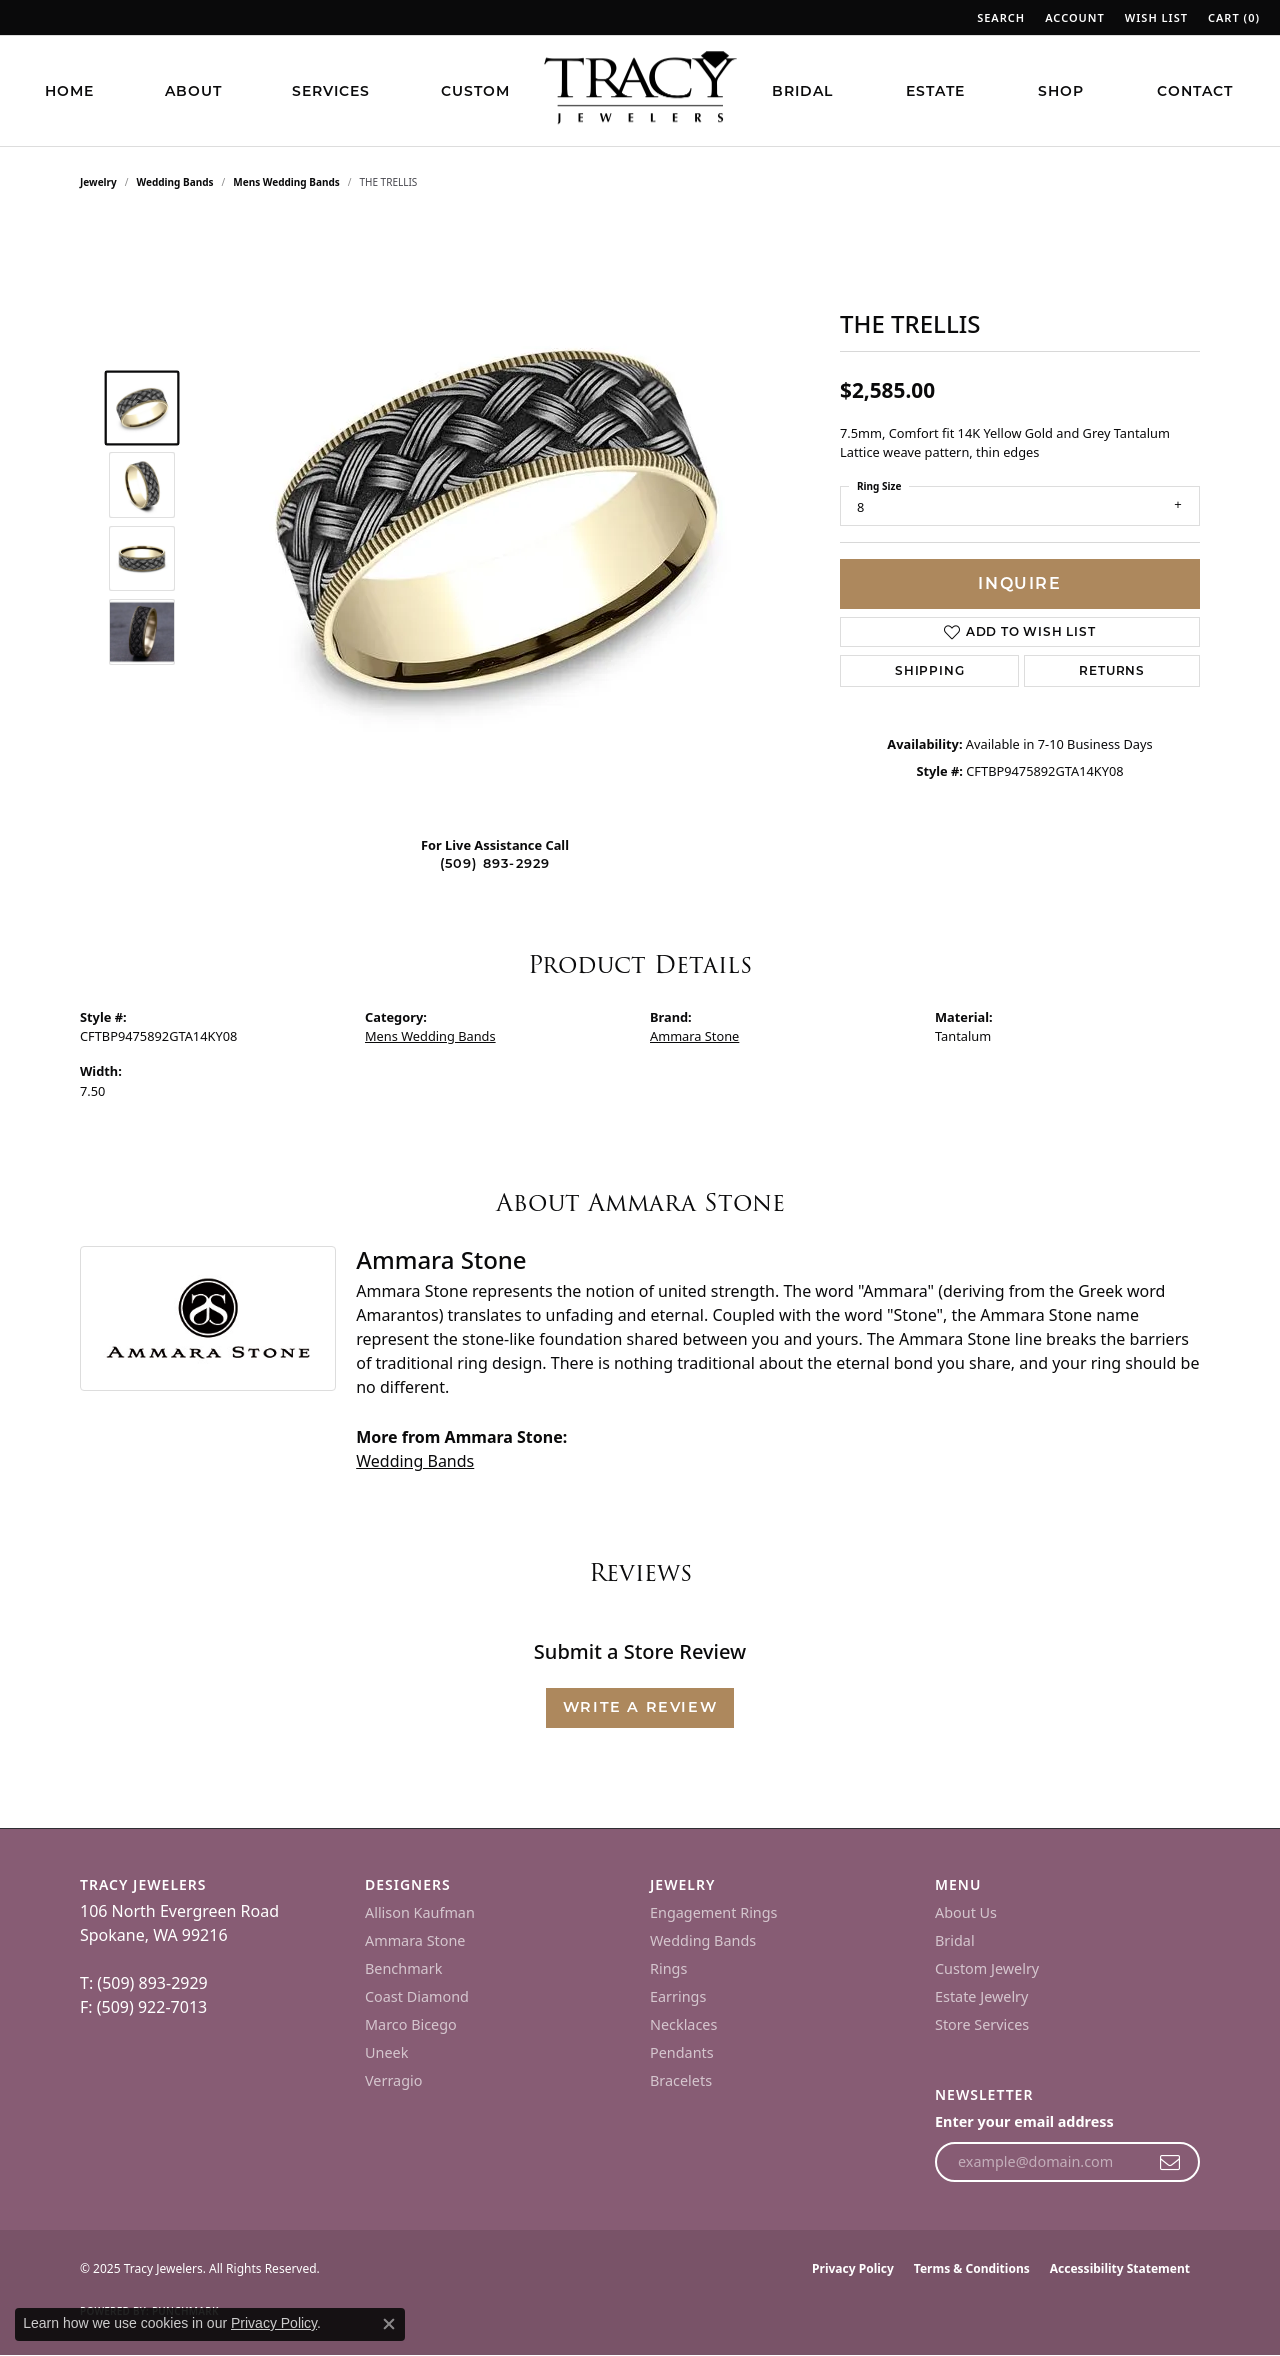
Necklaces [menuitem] (683, 2024)
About (193, 91)
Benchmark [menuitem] (403, 1968)
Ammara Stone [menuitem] (415, 1940)
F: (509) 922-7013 (143, 2007)
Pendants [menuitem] (682, 2052)
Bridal (802, 91)
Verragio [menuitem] (393, 2080)
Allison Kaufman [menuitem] (420, 1912)
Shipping (929, 670)
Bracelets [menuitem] (681, 2080)
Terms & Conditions (972, 2268)
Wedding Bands (175, 182)
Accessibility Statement (1120, 2268)
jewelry (98, 182)
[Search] (1001, 17)
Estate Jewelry (981, 1996)
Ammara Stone (694, 1036)
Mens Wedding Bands (286, 182)
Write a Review (640, 1707)
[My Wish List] (1156, 17)
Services (331, 91)
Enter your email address (1024, 2121)
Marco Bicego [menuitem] (411, 2024)
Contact (1195, 91)
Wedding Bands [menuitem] (703, 1940)
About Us (966, 1912)
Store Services (982, 2024)
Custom (475, 91)
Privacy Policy (853, 2268)
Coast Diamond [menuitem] (417, 1996)
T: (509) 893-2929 (144, 1983)
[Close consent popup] (389, 2324)
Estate (935, 91)
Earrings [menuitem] (678, 1996)
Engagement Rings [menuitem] (714, 1912)
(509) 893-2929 (495, 863)
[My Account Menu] (1075, 17)
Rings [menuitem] (668, 1968)
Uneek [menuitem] (386, 2052)
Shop (1061, 91)
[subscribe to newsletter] (1170, 2162)
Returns (1112, 670)
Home (69, 91)
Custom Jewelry (987, 1968)
